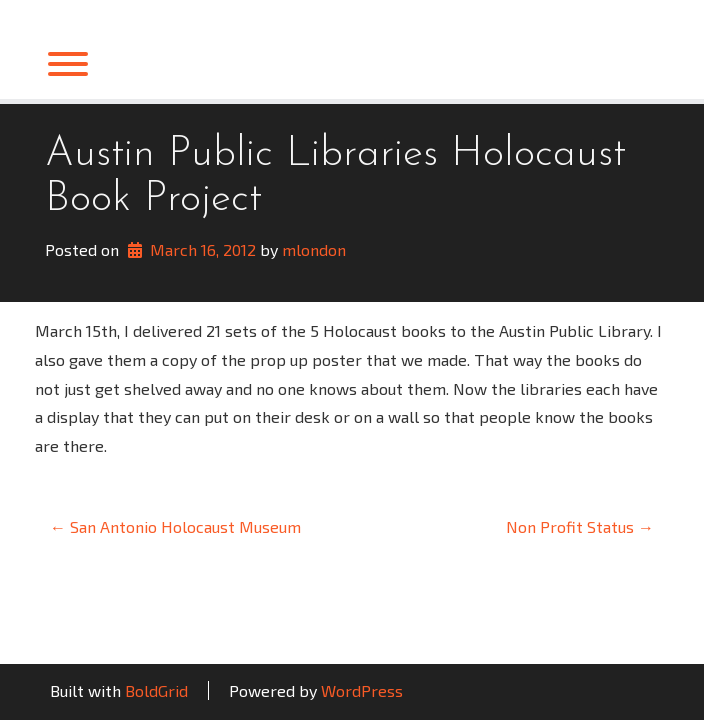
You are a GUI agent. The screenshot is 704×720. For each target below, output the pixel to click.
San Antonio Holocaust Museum (175, 526)
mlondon (314, 249)
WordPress (362, 690)
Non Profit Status (580, 526)
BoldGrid (156, 690)
